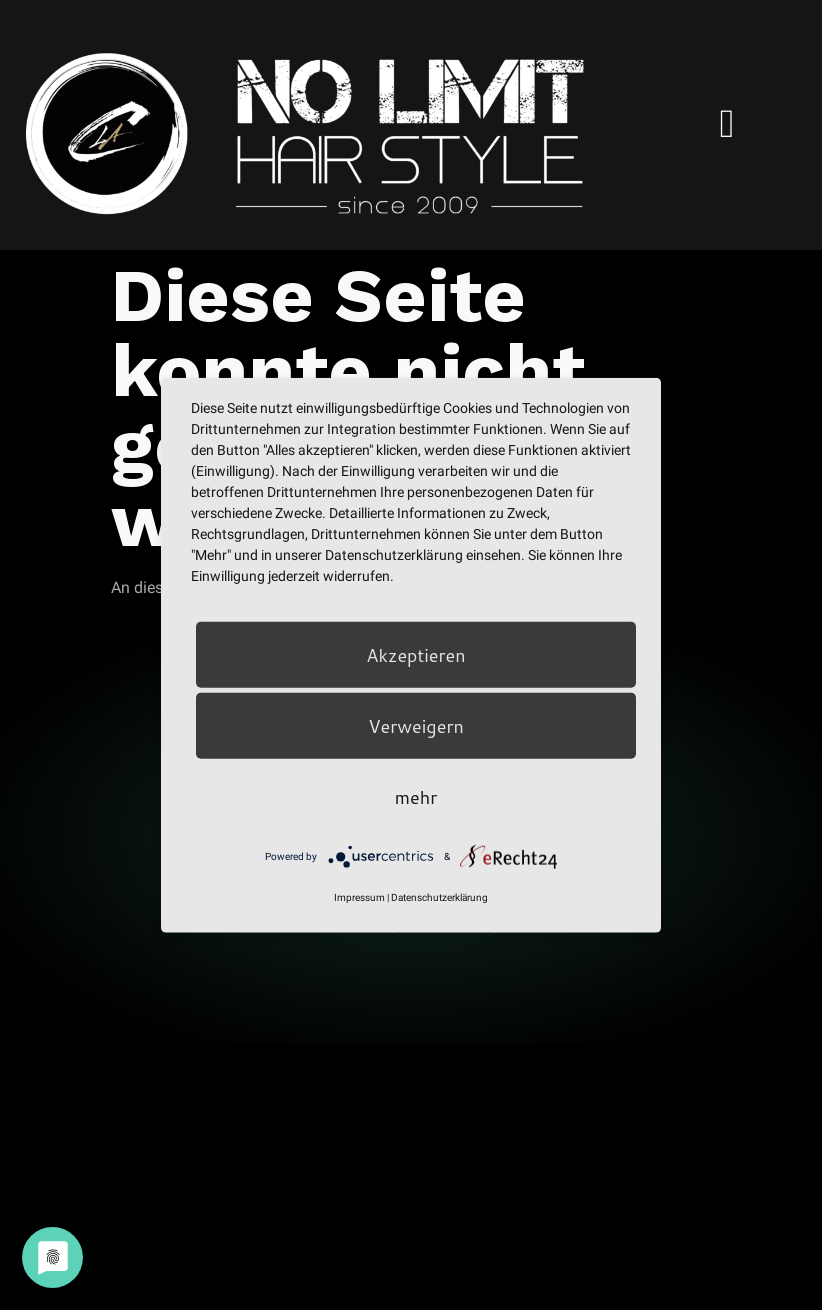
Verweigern (416, 726)
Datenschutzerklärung (439, 897)
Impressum (359, 897)
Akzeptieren (415, 655)
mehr (416, 797)
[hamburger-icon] (727, 125)
